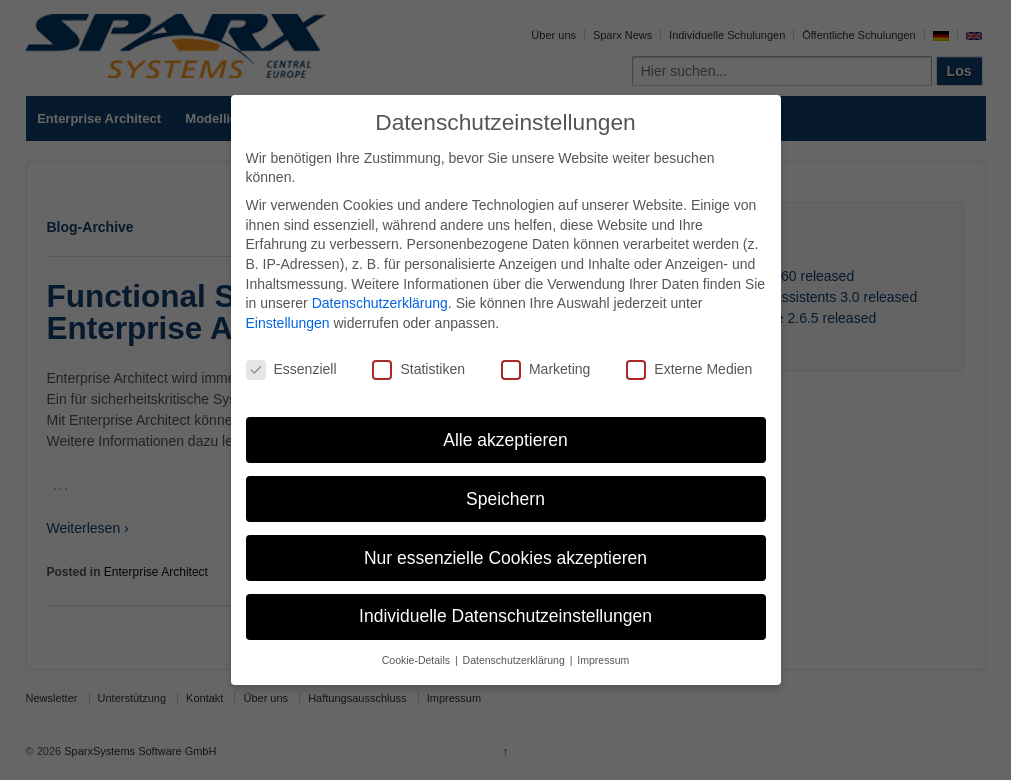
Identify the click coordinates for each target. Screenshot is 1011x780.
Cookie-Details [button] (417, 660)
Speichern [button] (505, 499)
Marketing (545, 369)
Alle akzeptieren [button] (505, 440)
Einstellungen (288, 323)
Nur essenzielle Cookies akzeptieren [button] (505, 558)
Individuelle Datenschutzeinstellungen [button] (505, 616)
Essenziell (291, 369)
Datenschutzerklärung (380, 303)
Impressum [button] (603, 660)
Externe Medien (689, 369)
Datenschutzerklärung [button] (515, 660)
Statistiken (418, 369)
